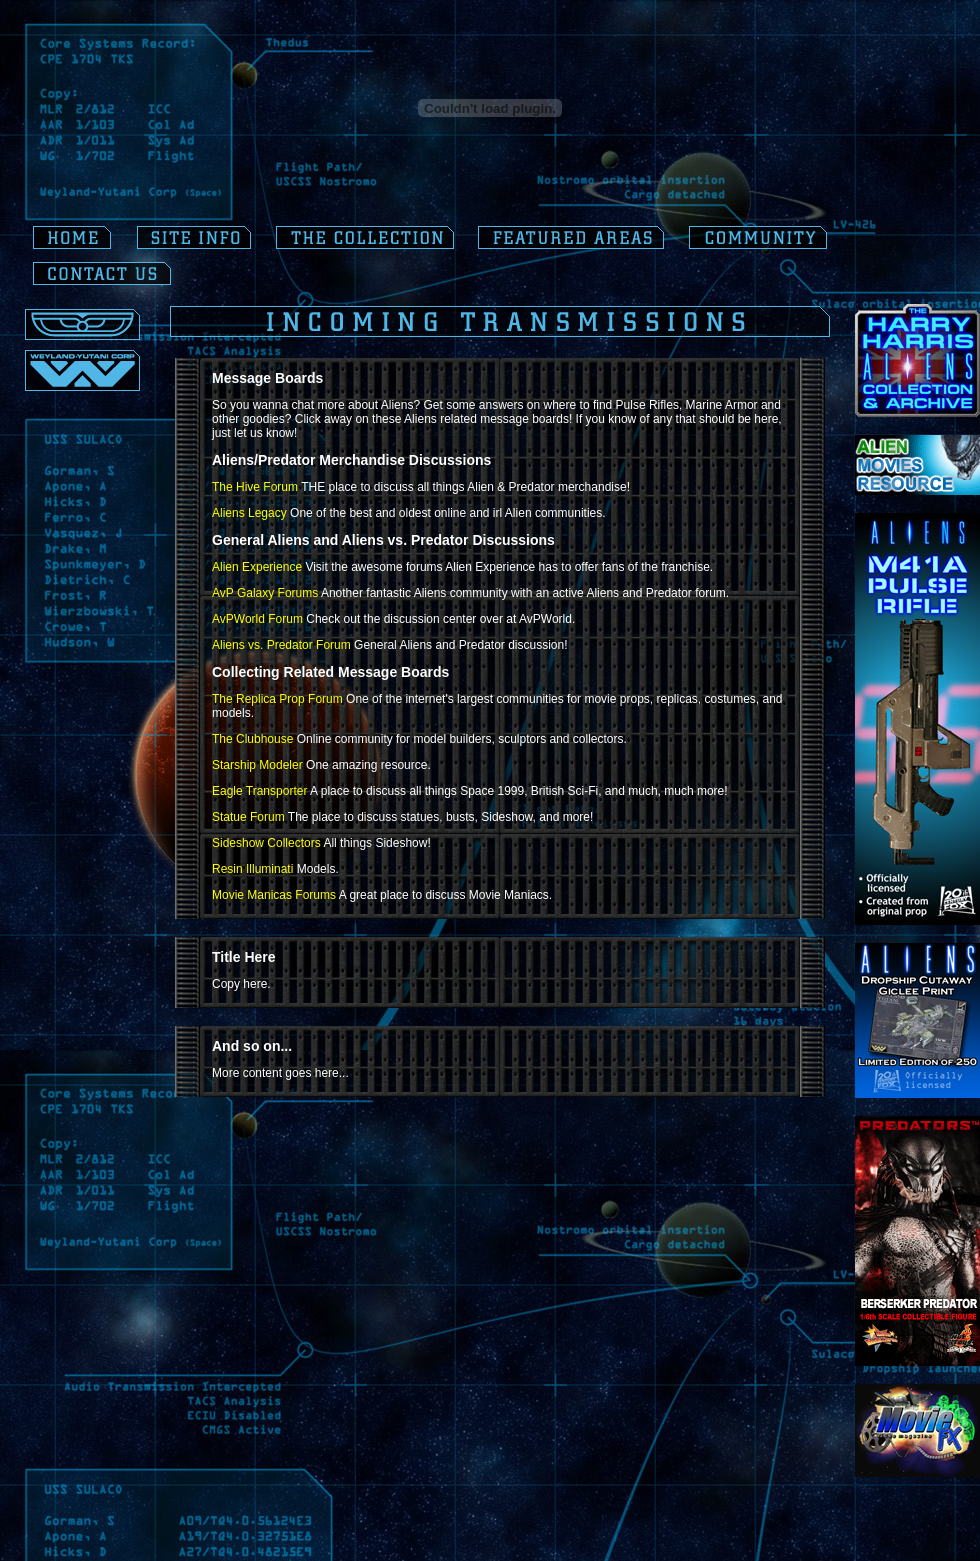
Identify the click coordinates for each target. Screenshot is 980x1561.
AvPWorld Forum (257, 619)
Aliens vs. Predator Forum (281, 645)
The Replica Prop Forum (277, 699)
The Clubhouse (252, 739)
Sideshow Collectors (266, 843)
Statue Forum (248, 817)
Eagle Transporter (259, 791)
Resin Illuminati (252, 869)
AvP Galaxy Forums (265, 593)
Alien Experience (257, 567)
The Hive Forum (255, 487)
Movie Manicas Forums (274, 895)
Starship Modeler (257, 765)
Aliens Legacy (249, 513)
